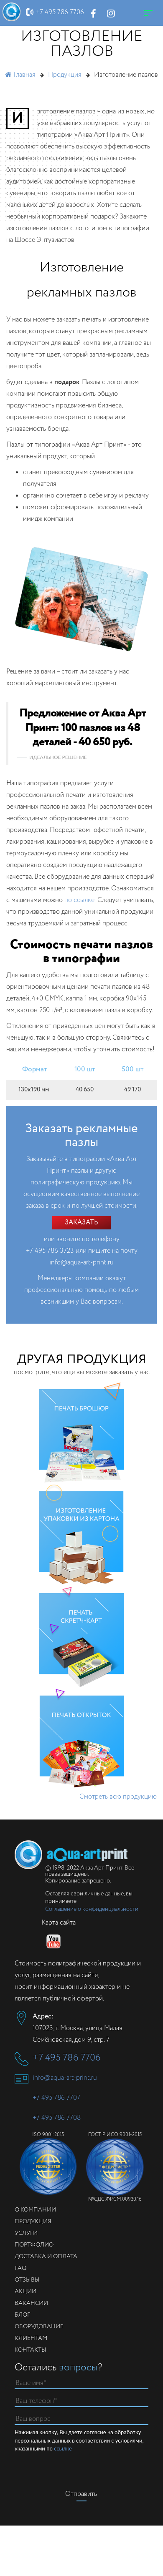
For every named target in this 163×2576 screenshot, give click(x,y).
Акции (25, 2291)
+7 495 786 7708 (57, 2118)
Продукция (33, 2221)
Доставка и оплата (46, 2256)
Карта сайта (58, 1923)
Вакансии (31, 2303)
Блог (22, 2315)
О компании (35, 2210)
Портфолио (34, 2245)
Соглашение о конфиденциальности (91, 1909)
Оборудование (39, 2326)
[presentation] (81, 2469)
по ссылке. (80, 900)
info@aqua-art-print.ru (81, 1262)
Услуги (26, 2233)
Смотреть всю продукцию (118, 1797)
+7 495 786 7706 (60, 12)
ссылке (63, 2448)
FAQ (20, 2268)
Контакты (30, 2350)
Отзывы (27, 2280)
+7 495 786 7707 (56, 2098)
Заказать (81, 1222)
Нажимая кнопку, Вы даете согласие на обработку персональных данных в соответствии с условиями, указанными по (79, 2441)
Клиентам (31, 2338)
